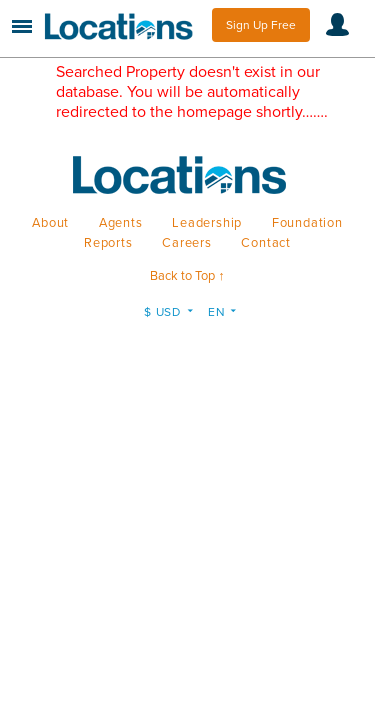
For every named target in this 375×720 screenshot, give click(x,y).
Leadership (207, 223)
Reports (108, 243)
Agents (121, 223)
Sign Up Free (261, 25)
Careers (187, 243)
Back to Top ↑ (187, 276)
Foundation (307, 223)
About (50, 223)
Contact (266, 243)
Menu (22, 26)
